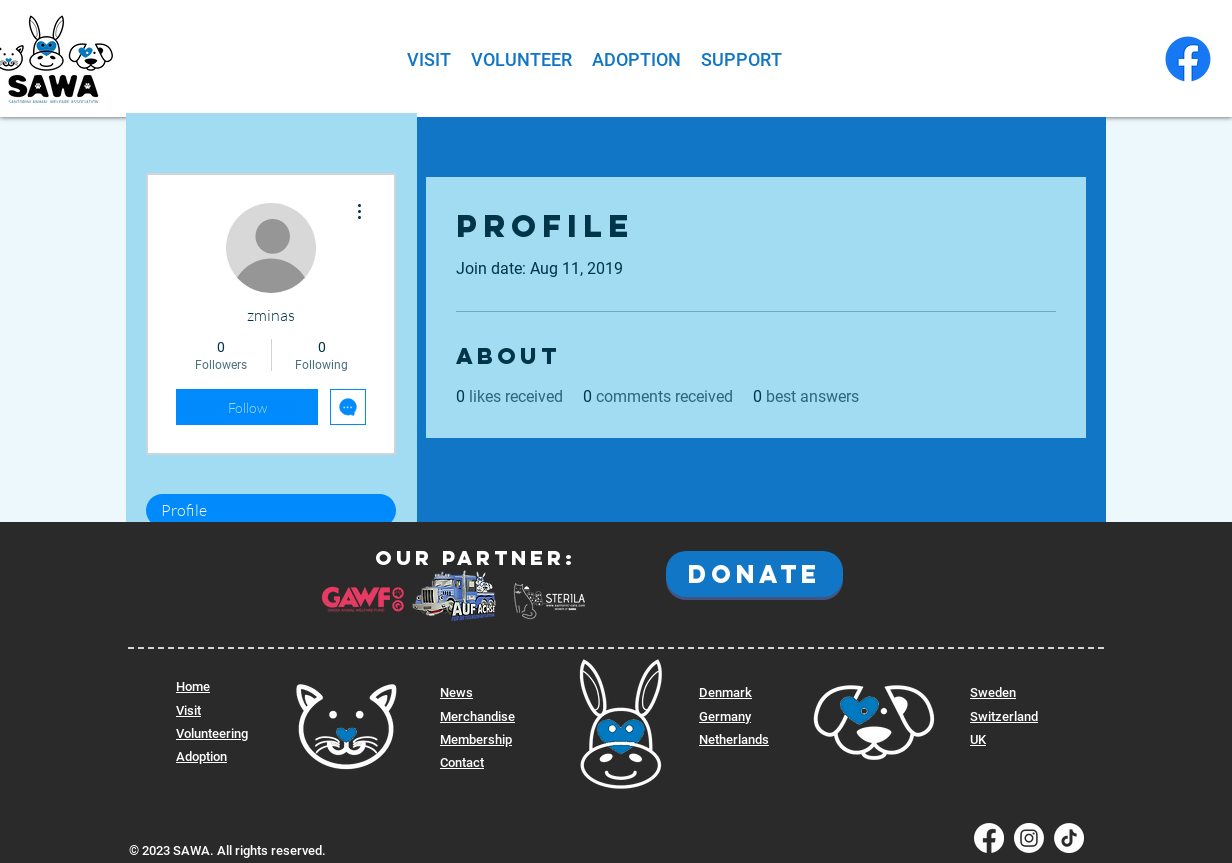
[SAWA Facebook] (1188, 59)
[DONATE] (754, 574)
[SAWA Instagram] (1029, 838)
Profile (184, 510)
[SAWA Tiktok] (1069, 838)
